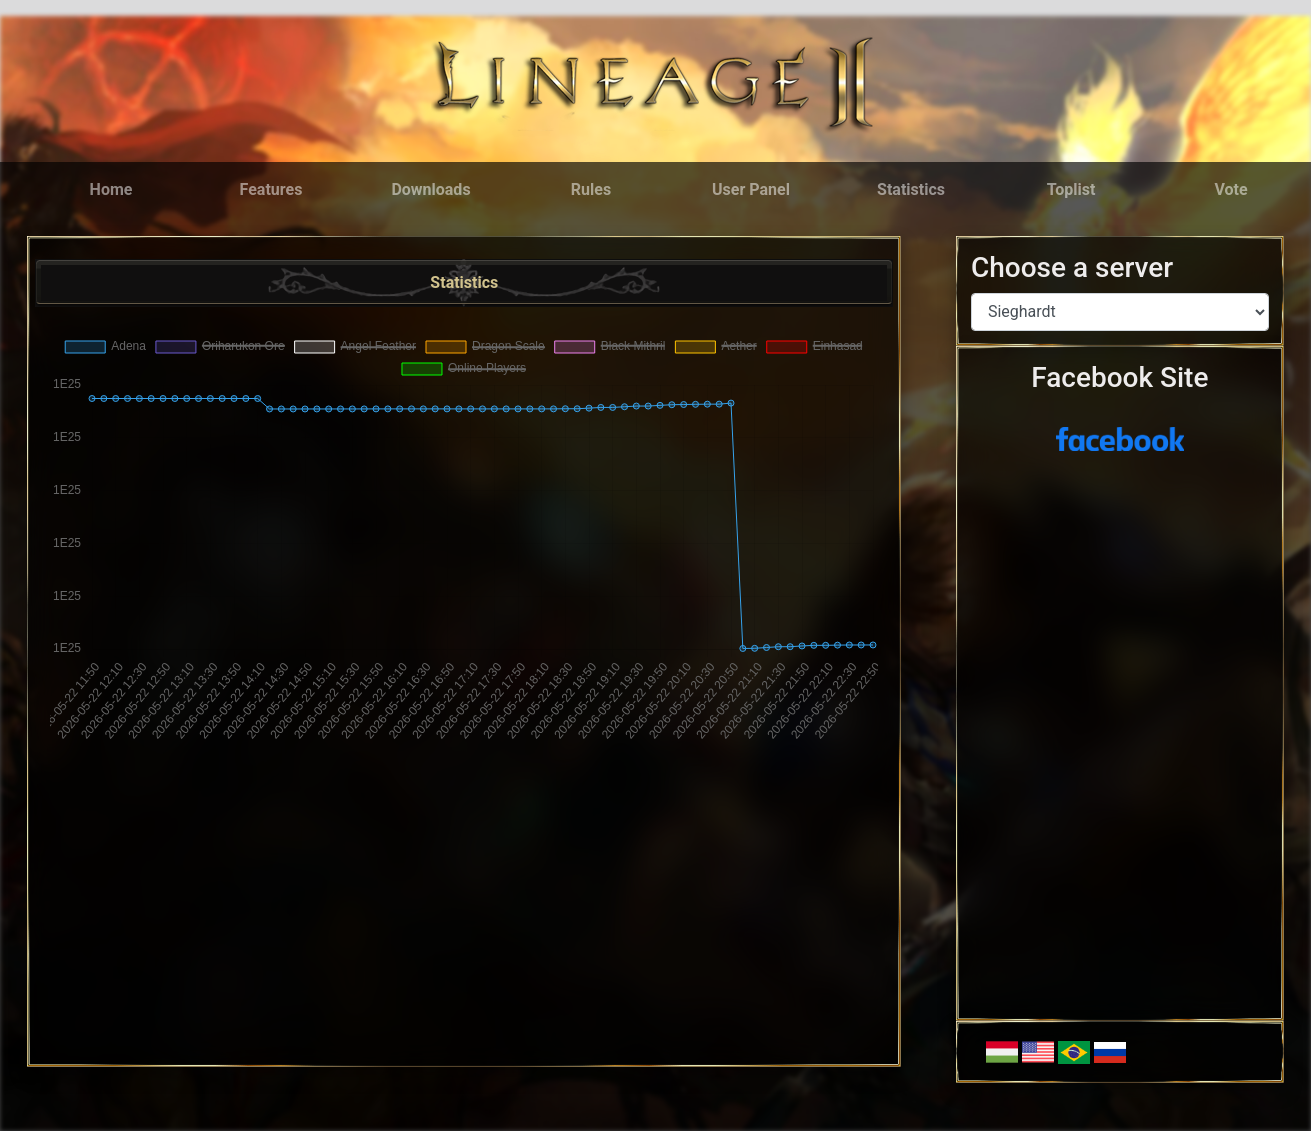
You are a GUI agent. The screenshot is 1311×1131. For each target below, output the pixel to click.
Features (271, 189)
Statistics (911, 189)
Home (111, 189)
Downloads (430, 189)
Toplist (1071, 189)
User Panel (751, 189)
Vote (1230, 189)
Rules (591, 189)
